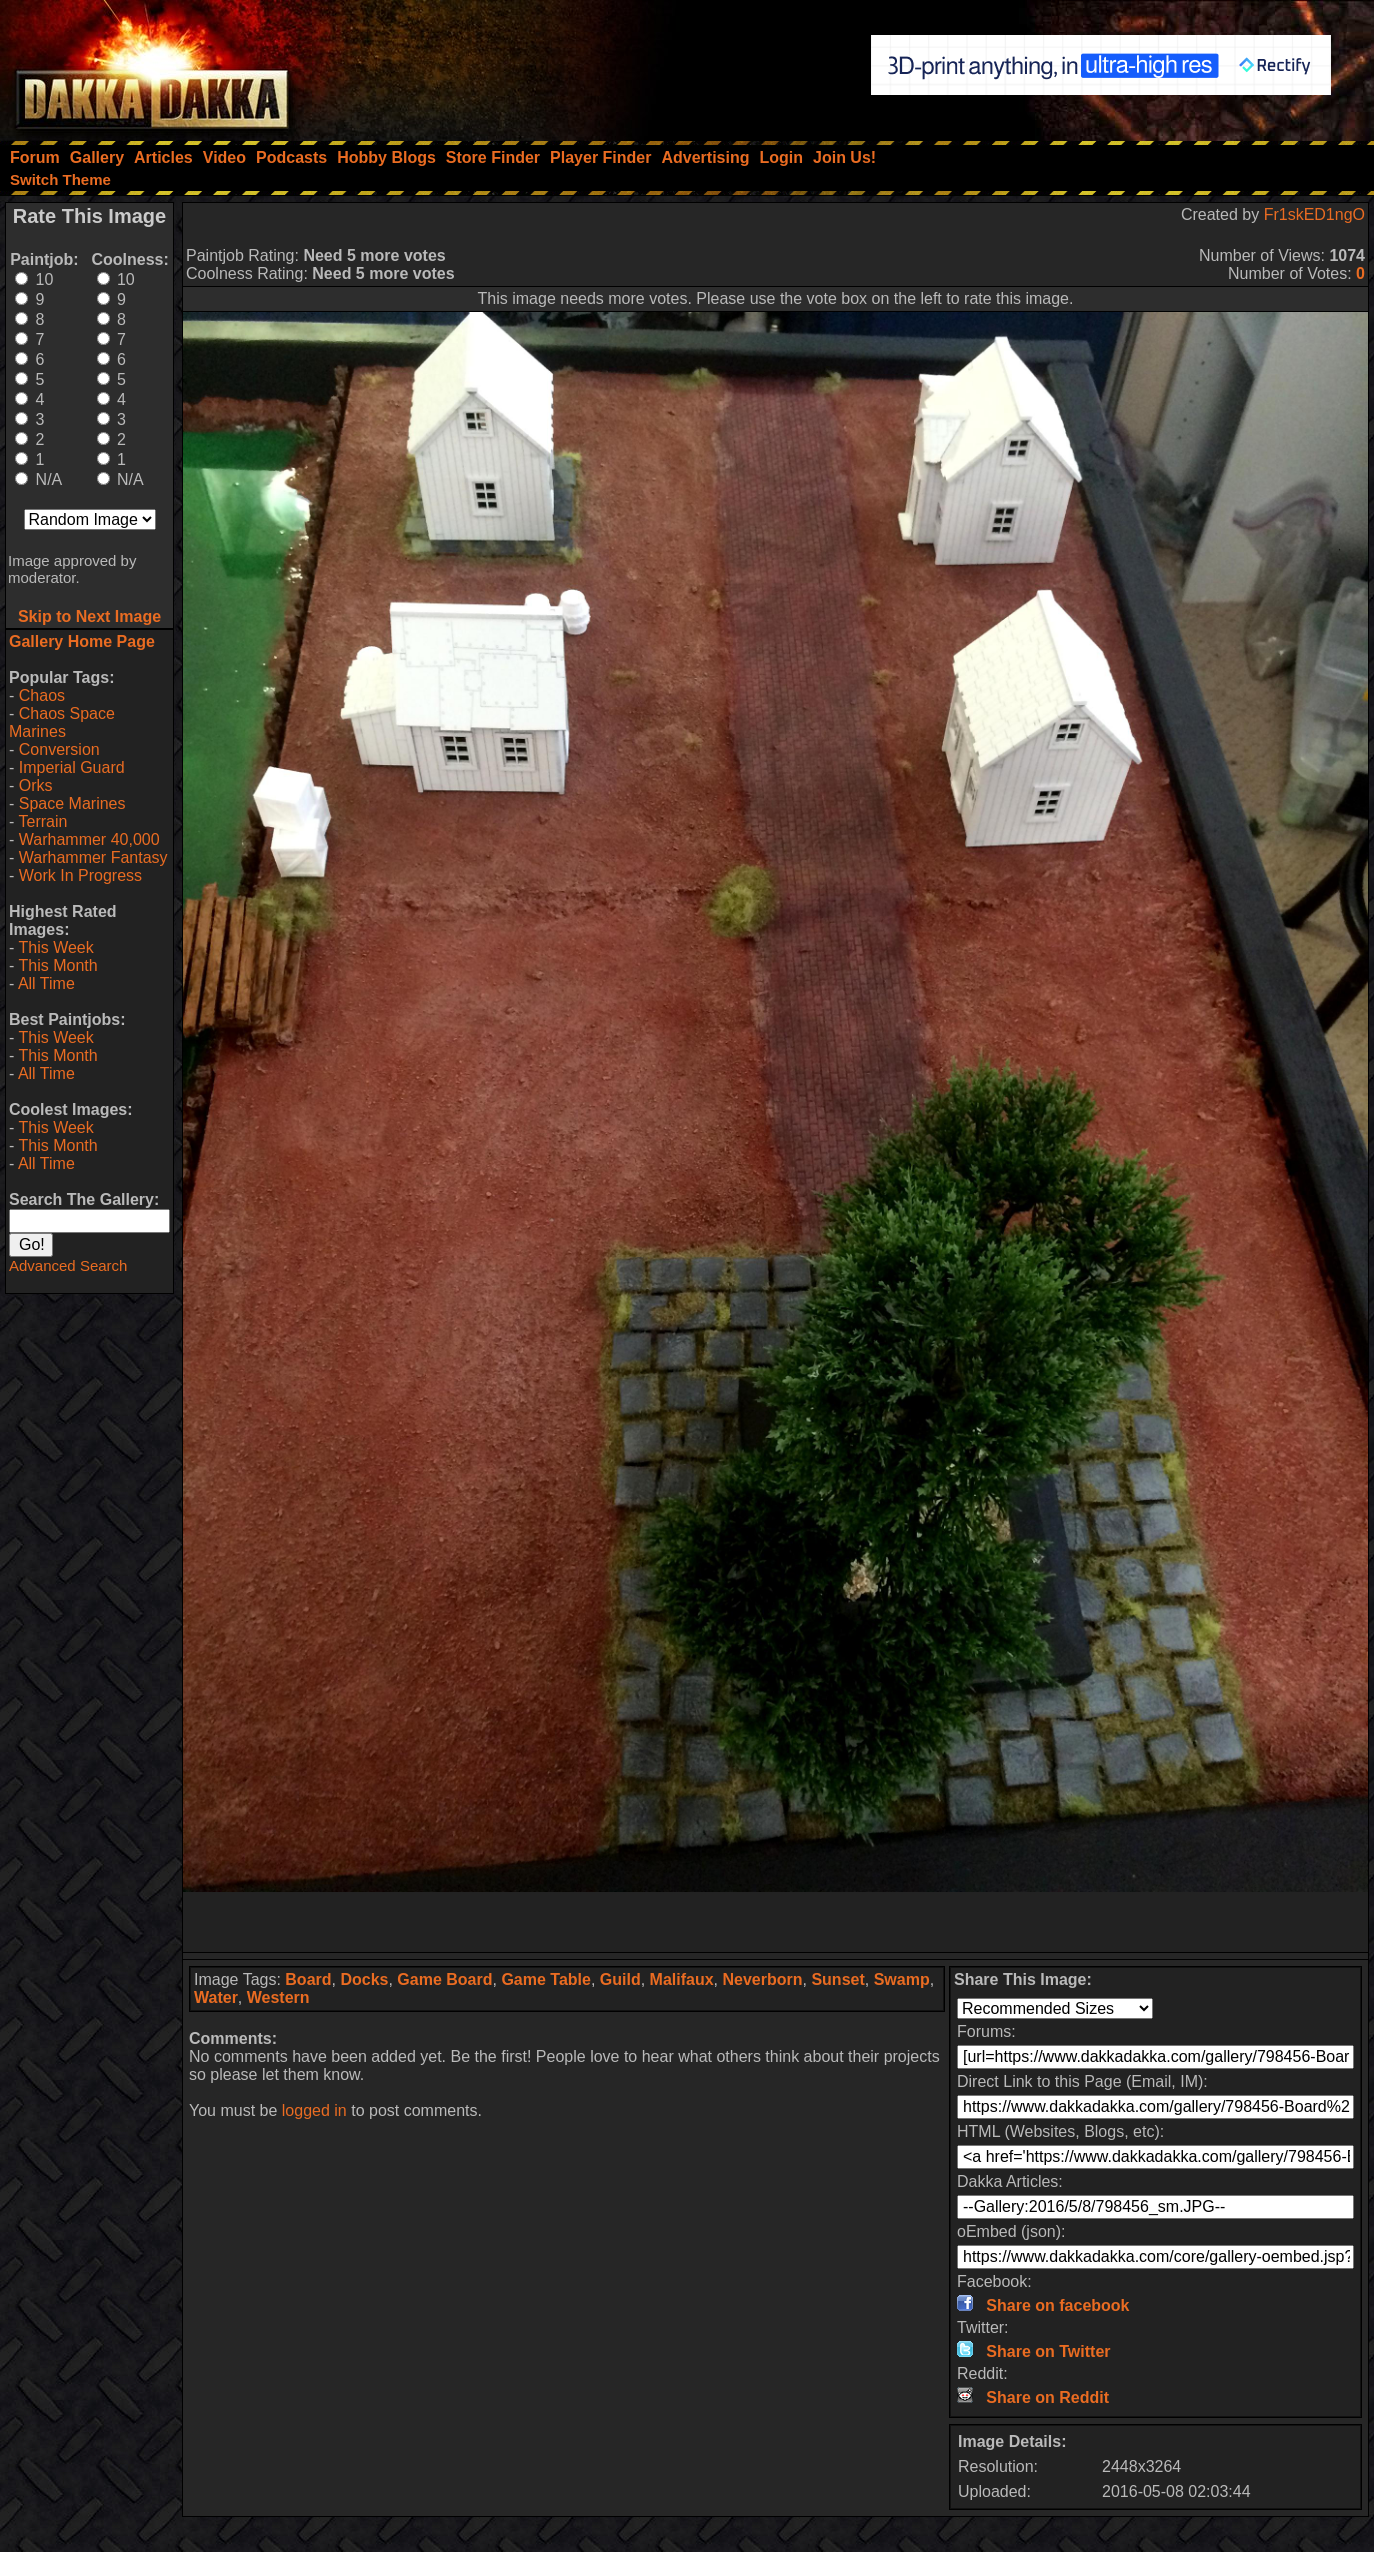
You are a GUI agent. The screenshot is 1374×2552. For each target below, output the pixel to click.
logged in (314, 2110)
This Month (57, 965)
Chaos (42, 695)
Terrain (42, 821)
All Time (46, 983)
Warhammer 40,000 (89, 839)
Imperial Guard (72, 767)
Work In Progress (80, 875)
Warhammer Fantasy (93, 857)
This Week (55, 947)
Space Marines (72, 803)
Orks (36, 785)
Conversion (59, 749)
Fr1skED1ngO (1314, 214)
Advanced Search (68, 1265)
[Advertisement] (776, 1922)
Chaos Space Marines (62, 722)
